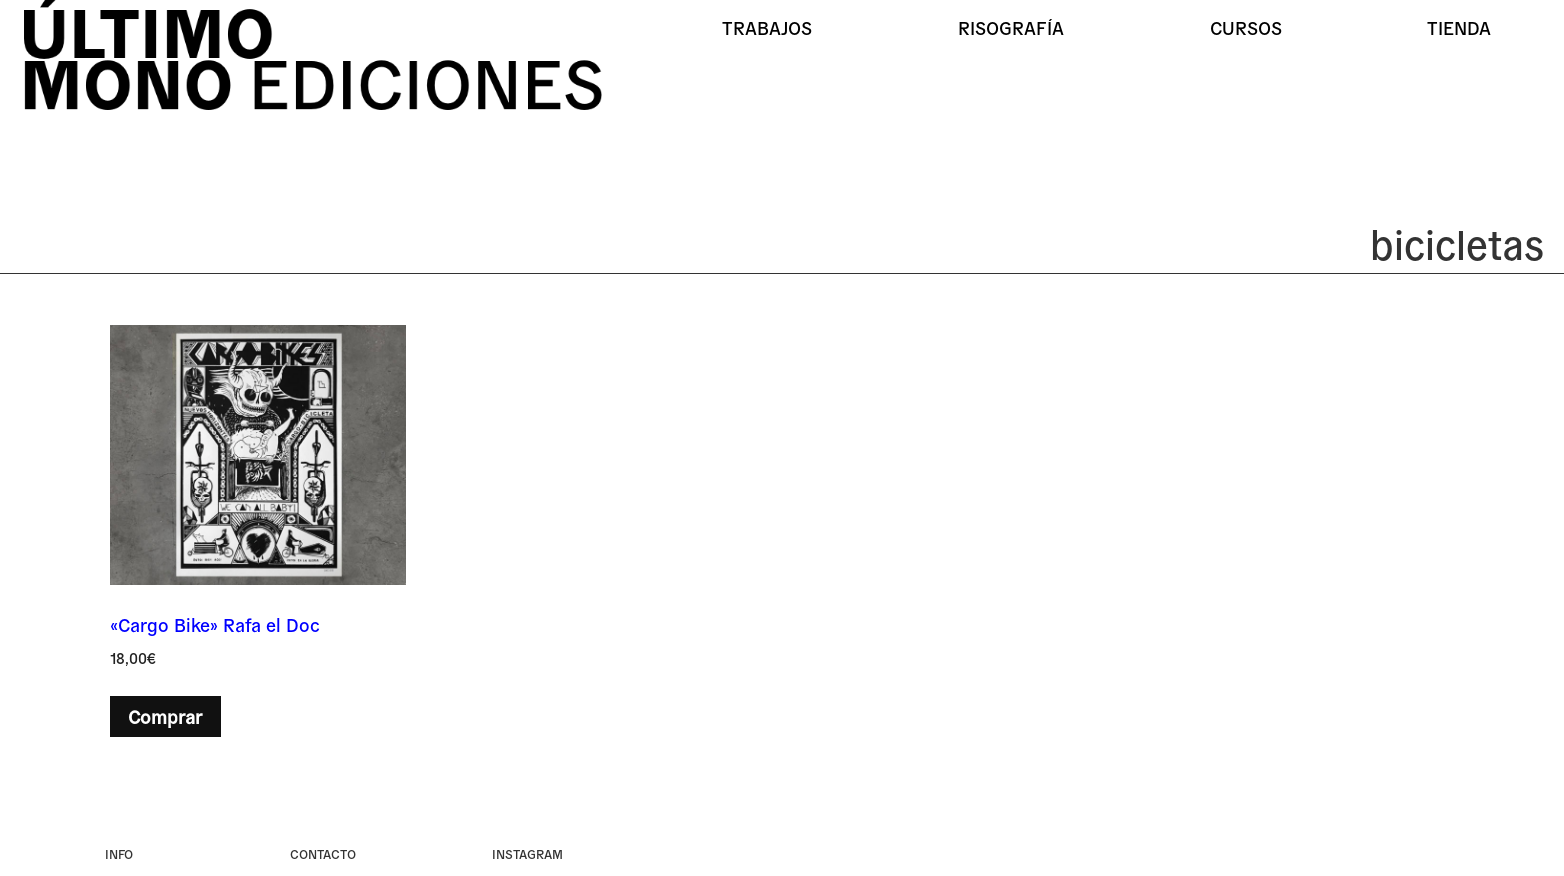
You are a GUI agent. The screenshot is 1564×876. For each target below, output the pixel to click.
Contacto (323, 853)
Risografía (1011, 27)
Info (119, 853)
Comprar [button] (165, 716)
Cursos (1246, 27)
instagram (527, 853)
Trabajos (767, 27)
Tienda (1459, 27)
